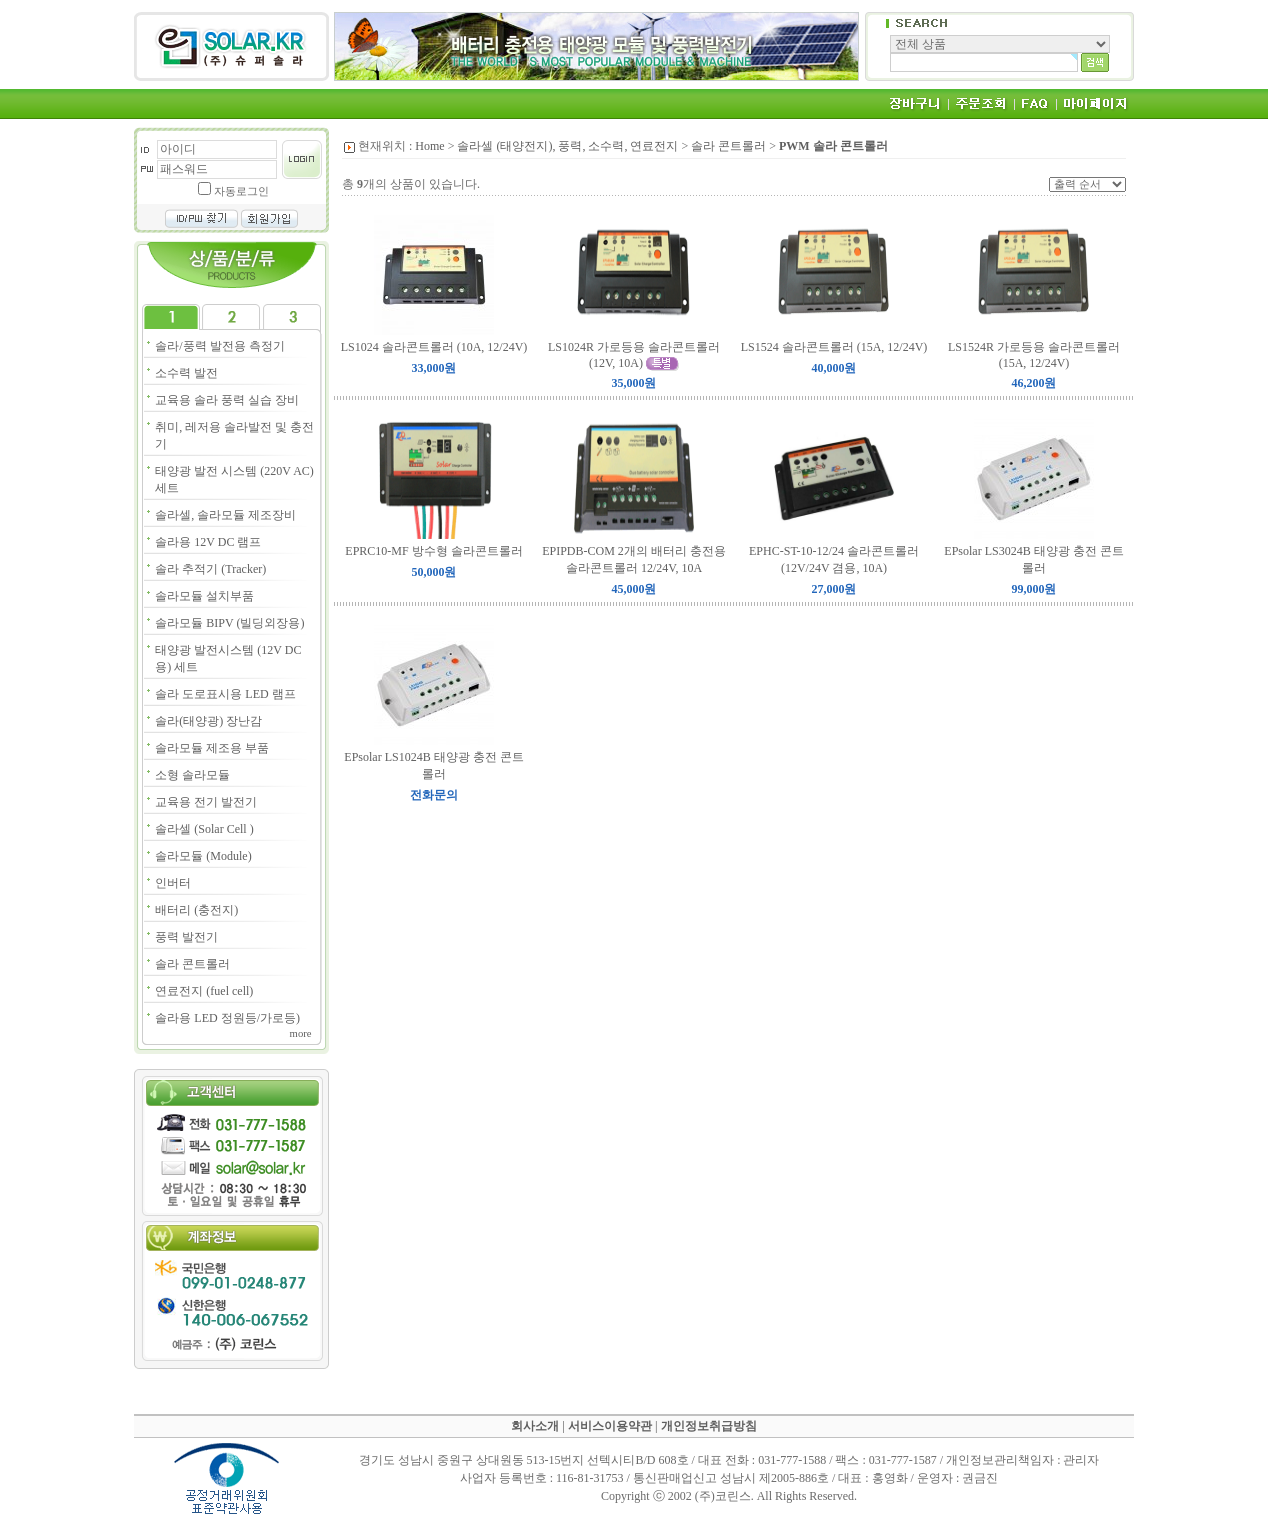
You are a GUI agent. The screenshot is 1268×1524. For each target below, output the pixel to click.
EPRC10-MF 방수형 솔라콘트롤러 (433, 551)
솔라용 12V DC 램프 (208, 542)
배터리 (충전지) (196, 910)
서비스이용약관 (610, 1426)
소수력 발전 (186, 373)
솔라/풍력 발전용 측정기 (219, 346)
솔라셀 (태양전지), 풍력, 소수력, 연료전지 (567, 146)
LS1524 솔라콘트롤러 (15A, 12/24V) (834, 347)
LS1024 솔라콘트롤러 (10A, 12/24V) (434, 347)
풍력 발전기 (186, 937)
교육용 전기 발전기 (206, 802)
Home (429, 146)
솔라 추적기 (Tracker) (210, 569)
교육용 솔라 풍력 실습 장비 (227, 400)
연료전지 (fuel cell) (204, 991)
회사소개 (535, 1426)
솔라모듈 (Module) (203, 856)
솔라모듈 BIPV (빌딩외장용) (229, 623)
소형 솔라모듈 (192, 775)
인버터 (173, 883)
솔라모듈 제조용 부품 (212, 748)
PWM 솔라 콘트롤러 (833, 146)
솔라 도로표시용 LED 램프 (225, 694)
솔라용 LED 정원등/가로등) (227, 1018)
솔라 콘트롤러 (192, 964)
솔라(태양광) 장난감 (208, 721)
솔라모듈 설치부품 (204, 596)
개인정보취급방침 (709, 1426)
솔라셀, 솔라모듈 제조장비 (225, 515)
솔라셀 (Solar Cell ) (204, 829)
